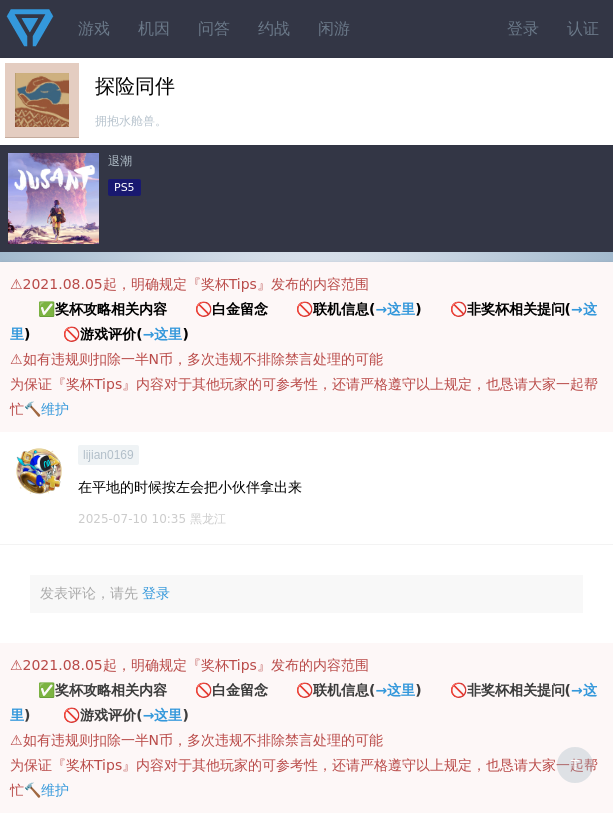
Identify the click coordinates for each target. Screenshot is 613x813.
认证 (583, 28)
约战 (274, 28)
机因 (154, 28)
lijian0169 (108, 455)
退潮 (120, 161)
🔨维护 (46, 409)
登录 (523, 28)
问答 (214, 28)
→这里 (395, 309)
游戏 (94, 28)
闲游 (334, 28)
